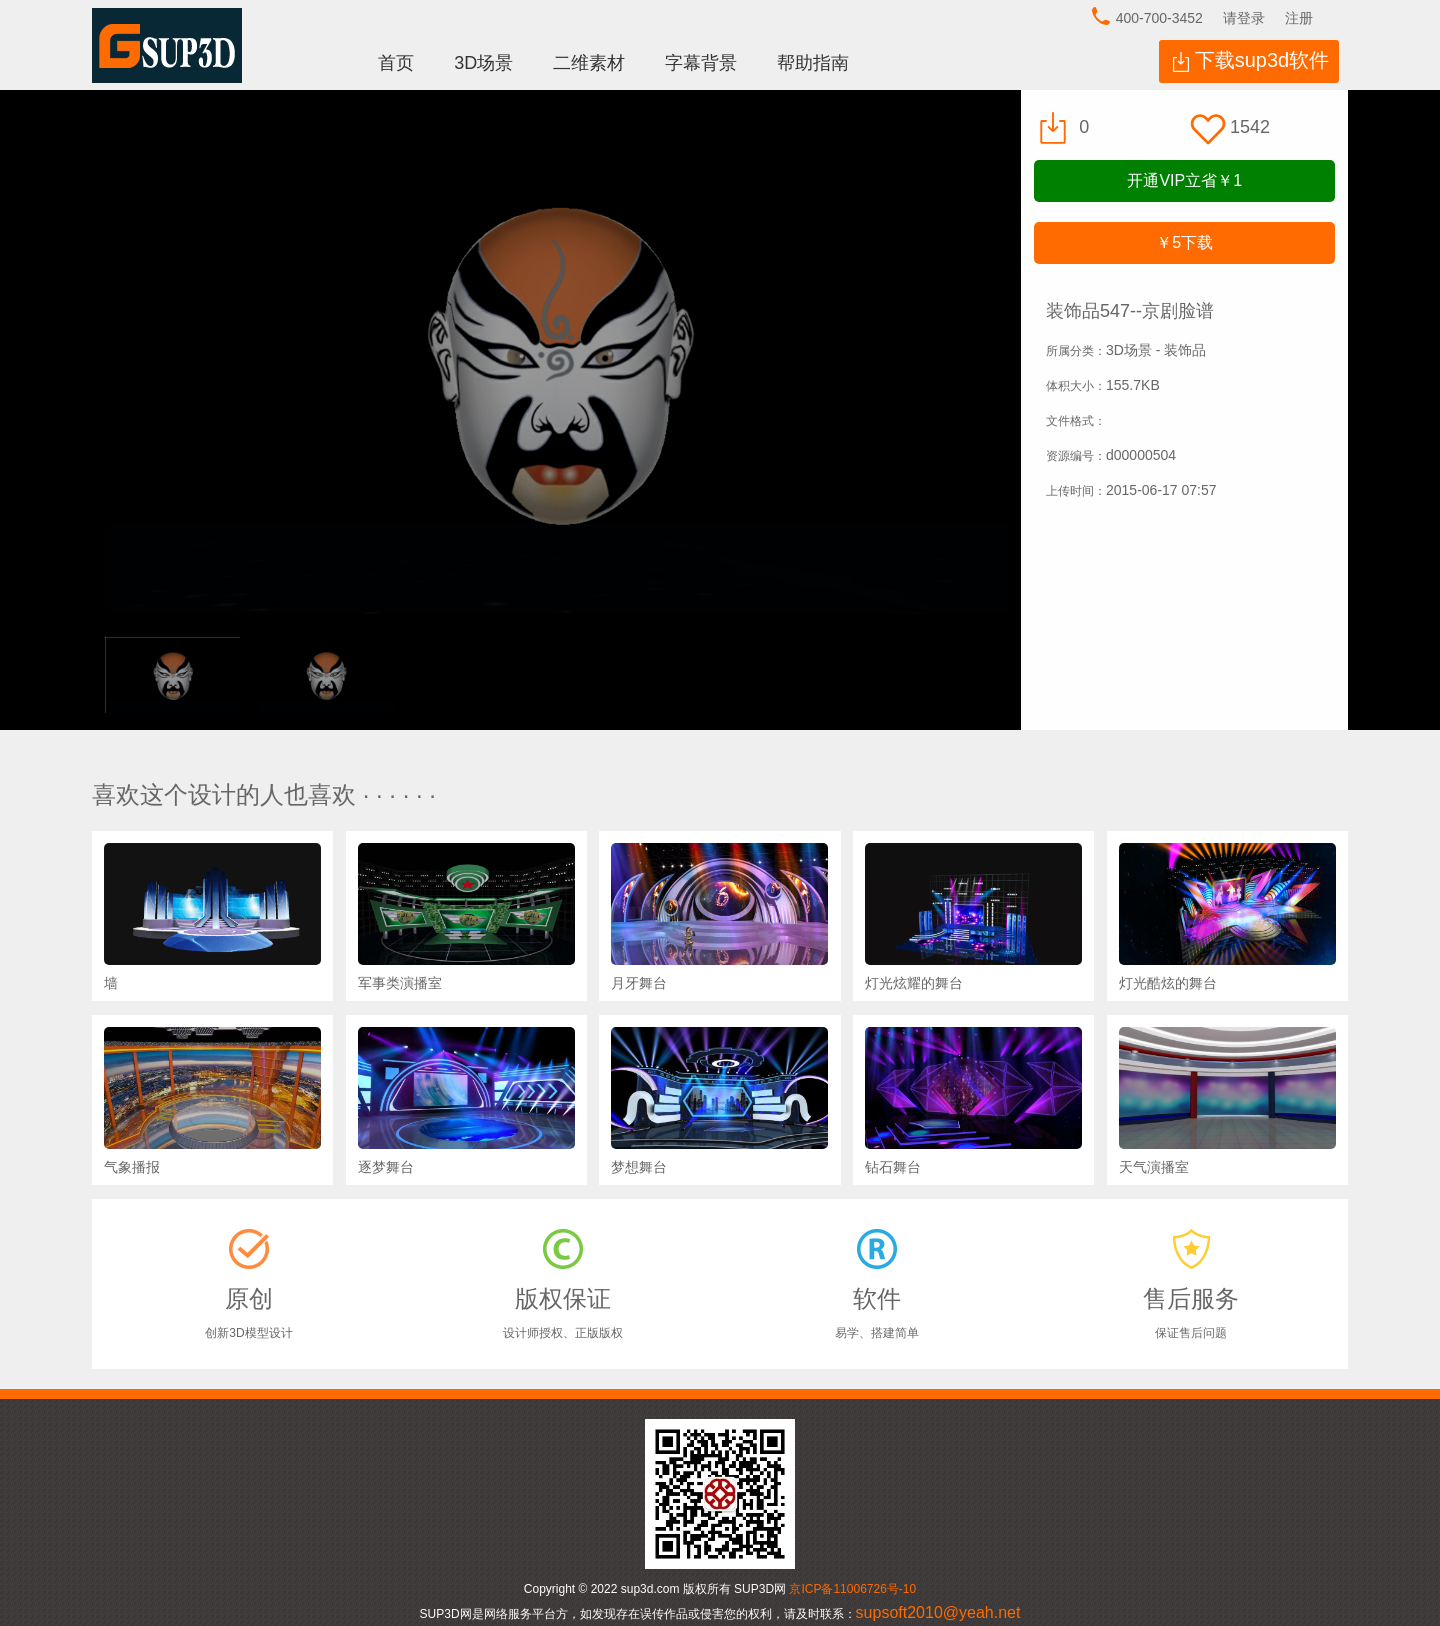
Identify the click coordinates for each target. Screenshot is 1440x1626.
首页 (396, 63)
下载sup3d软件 (1262, 60)
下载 (1184, 242)
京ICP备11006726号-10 (852, 1589)
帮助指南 (813, 63)
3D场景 (483, 63)
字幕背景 (701, 63)
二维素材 (589, 63)
